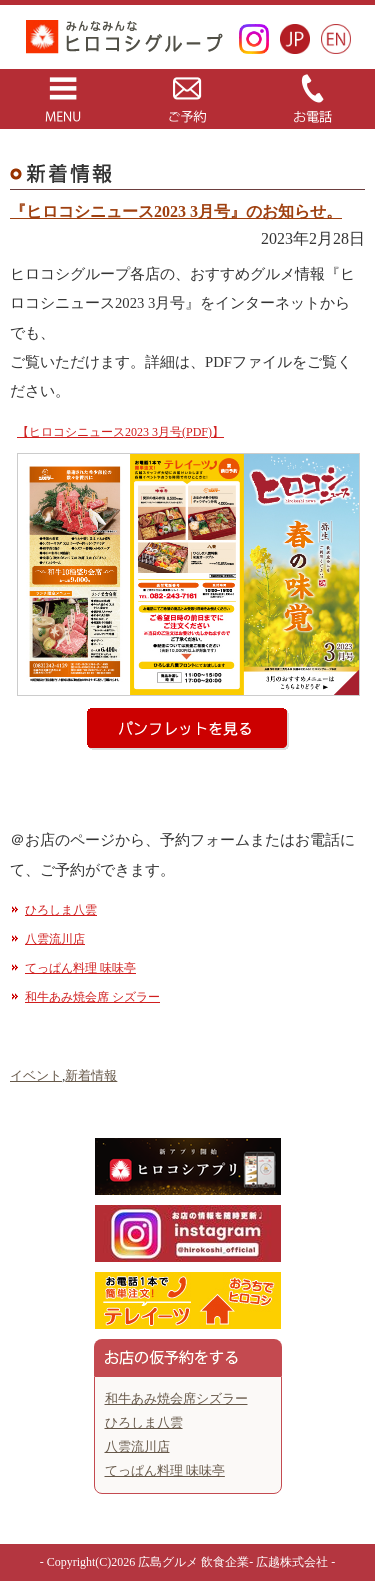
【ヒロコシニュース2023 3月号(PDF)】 (120, 432)
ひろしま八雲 (61, 910)
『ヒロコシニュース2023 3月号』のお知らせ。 (176, 211)
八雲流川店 (55, 939)
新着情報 (91, 1075)
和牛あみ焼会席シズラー (176, 1398)
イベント (36, 1075)
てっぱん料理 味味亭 (80, 968)
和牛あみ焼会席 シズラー (92, 997)
